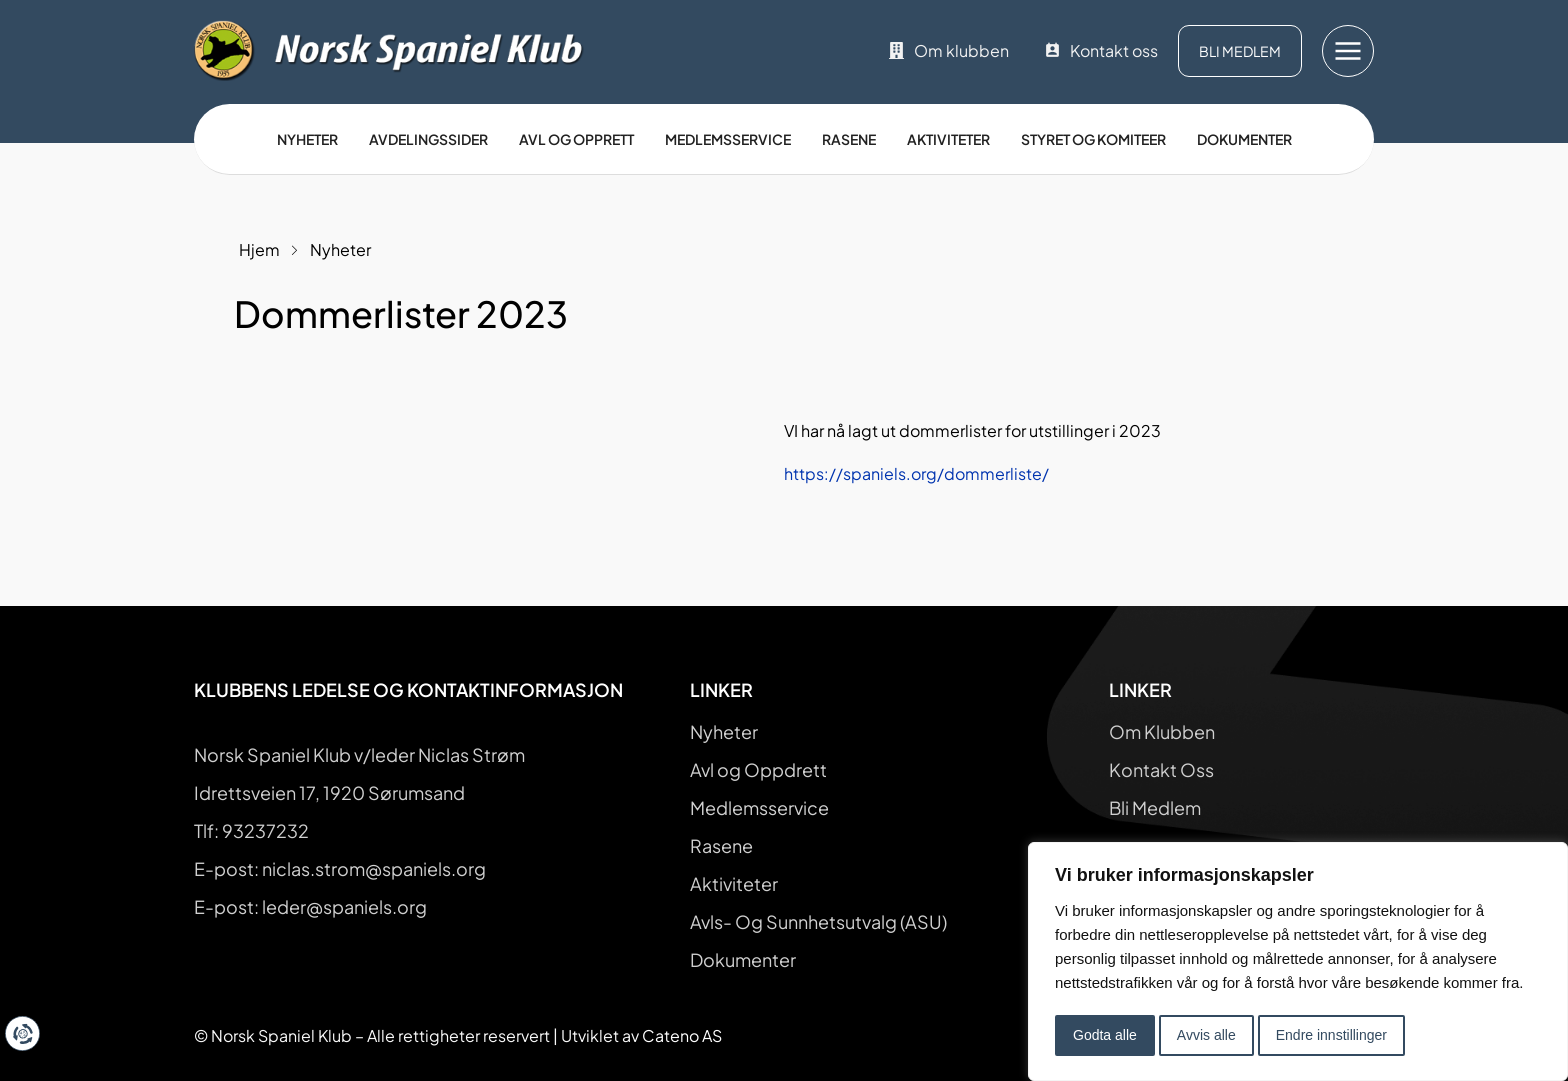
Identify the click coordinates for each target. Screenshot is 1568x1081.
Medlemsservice (728, 139)
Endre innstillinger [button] (1331, 1035)
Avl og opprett (576, 139)
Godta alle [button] (1105, 1035)
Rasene (849, 139)
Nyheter (307, 139)
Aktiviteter (948, 139)
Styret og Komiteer (1093, 139)
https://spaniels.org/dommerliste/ (916, 473)
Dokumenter (1244, 139)
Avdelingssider (428, 139)
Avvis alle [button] (1206, 1035)
